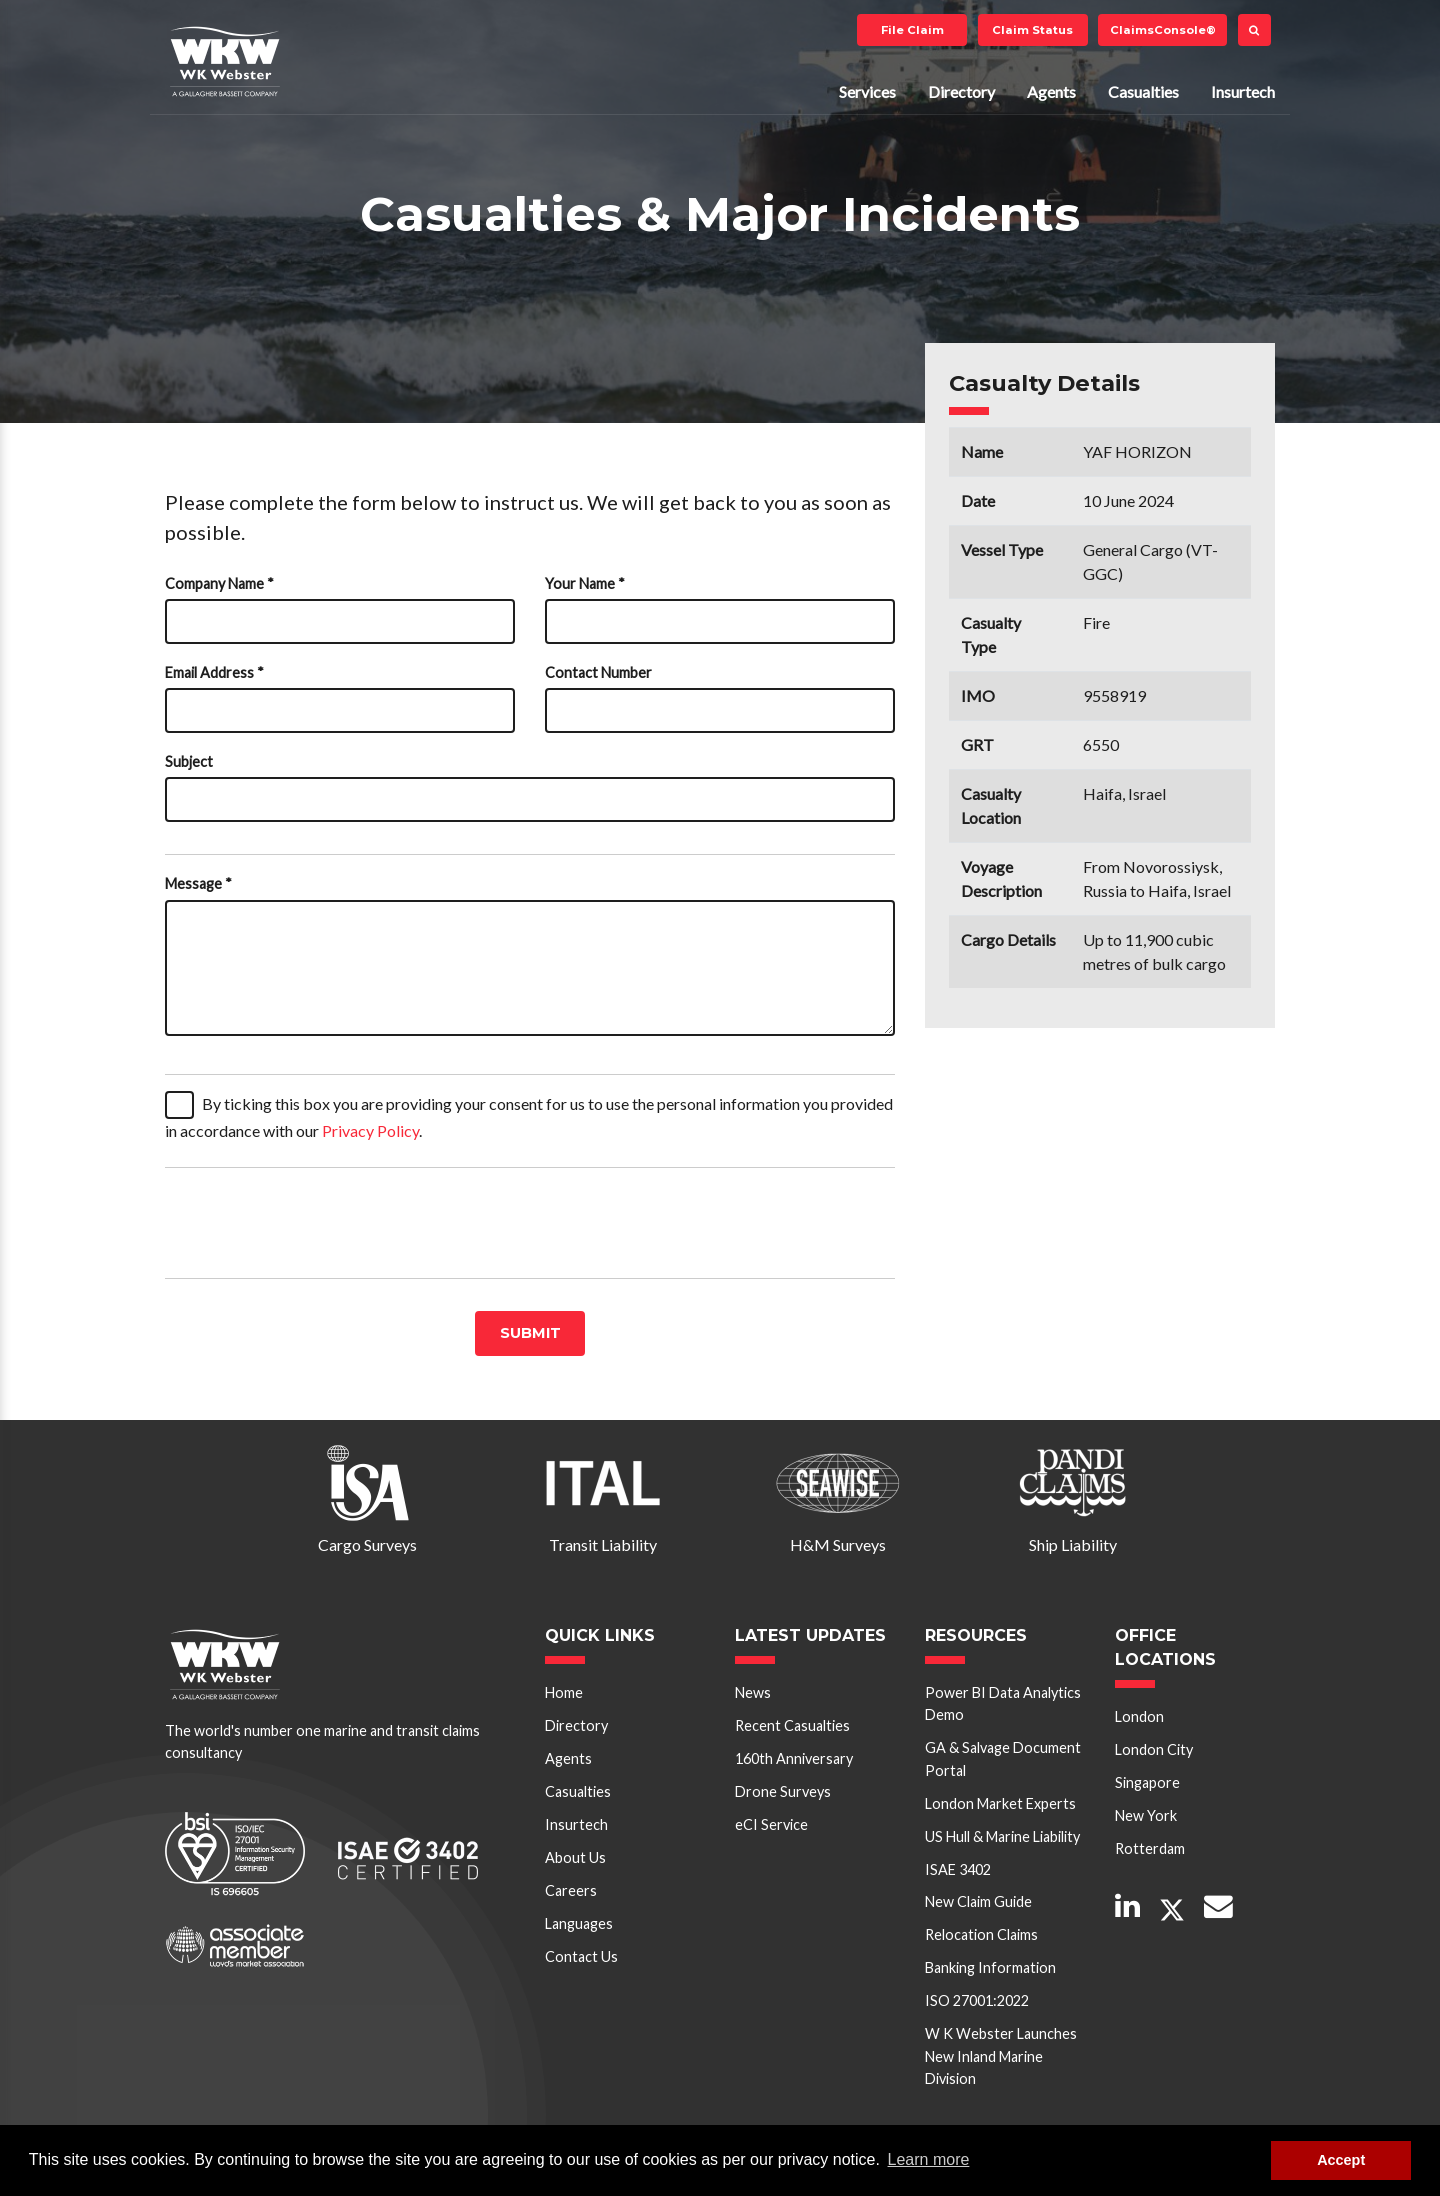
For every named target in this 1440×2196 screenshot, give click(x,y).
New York (1146, 1815)
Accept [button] (1341, 2160)
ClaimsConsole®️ (1163, 30)
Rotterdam (1150, 1848)
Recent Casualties (792, 1725)
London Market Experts (1000, 1803)
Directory (961, 91)
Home (564, 1692)
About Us (575, 1857)
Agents (1051, 91)
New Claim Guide (978, 1901)
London (1139, 1716)
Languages (579, 1923)
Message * (198, 883)
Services (867, 91)
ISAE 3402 (958, 1869)
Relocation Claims (981, 1934)
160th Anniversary (794, 1758)
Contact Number (598, 672)
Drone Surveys (783, 1791)
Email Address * (214, 672)
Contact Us (581, 1956)
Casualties (1143, 91)
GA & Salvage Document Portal (1003, 1758)
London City (1154, 1749)
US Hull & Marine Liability (1002, 1836)
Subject (189, 761)
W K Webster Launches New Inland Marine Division (1001, 2056)
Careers (571, 1890)
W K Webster (225, 61)
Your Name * (585, 583)
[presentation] (317, 1223)
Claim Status (1032, 30)
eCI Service (771, 1824)
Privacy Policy (370, 1130)
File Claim (912, 30)
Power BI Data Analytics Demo (1003, 1703)
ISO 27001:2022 (977, 2000)
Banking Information (990, 1967)
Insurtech (1243, 91)
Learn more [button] (929, 2159)
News (753, 1692)
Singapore (1147, 1782)
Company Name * (219, 583)
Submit (530, 1333)
